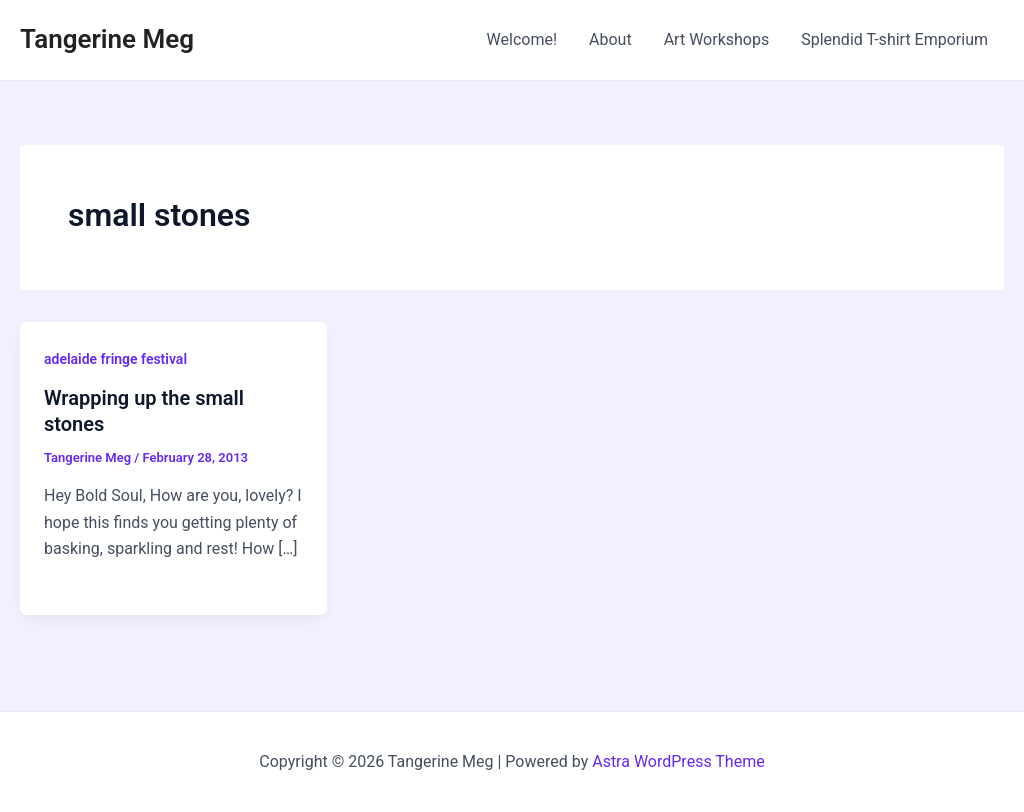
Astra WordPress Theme (678, 761)
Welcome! (522, 39)
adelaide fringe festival (115, 359)
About (610, 39)
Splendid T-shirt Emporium (894, 39)
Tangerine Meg (107, 39)
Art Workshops (717, 39)
